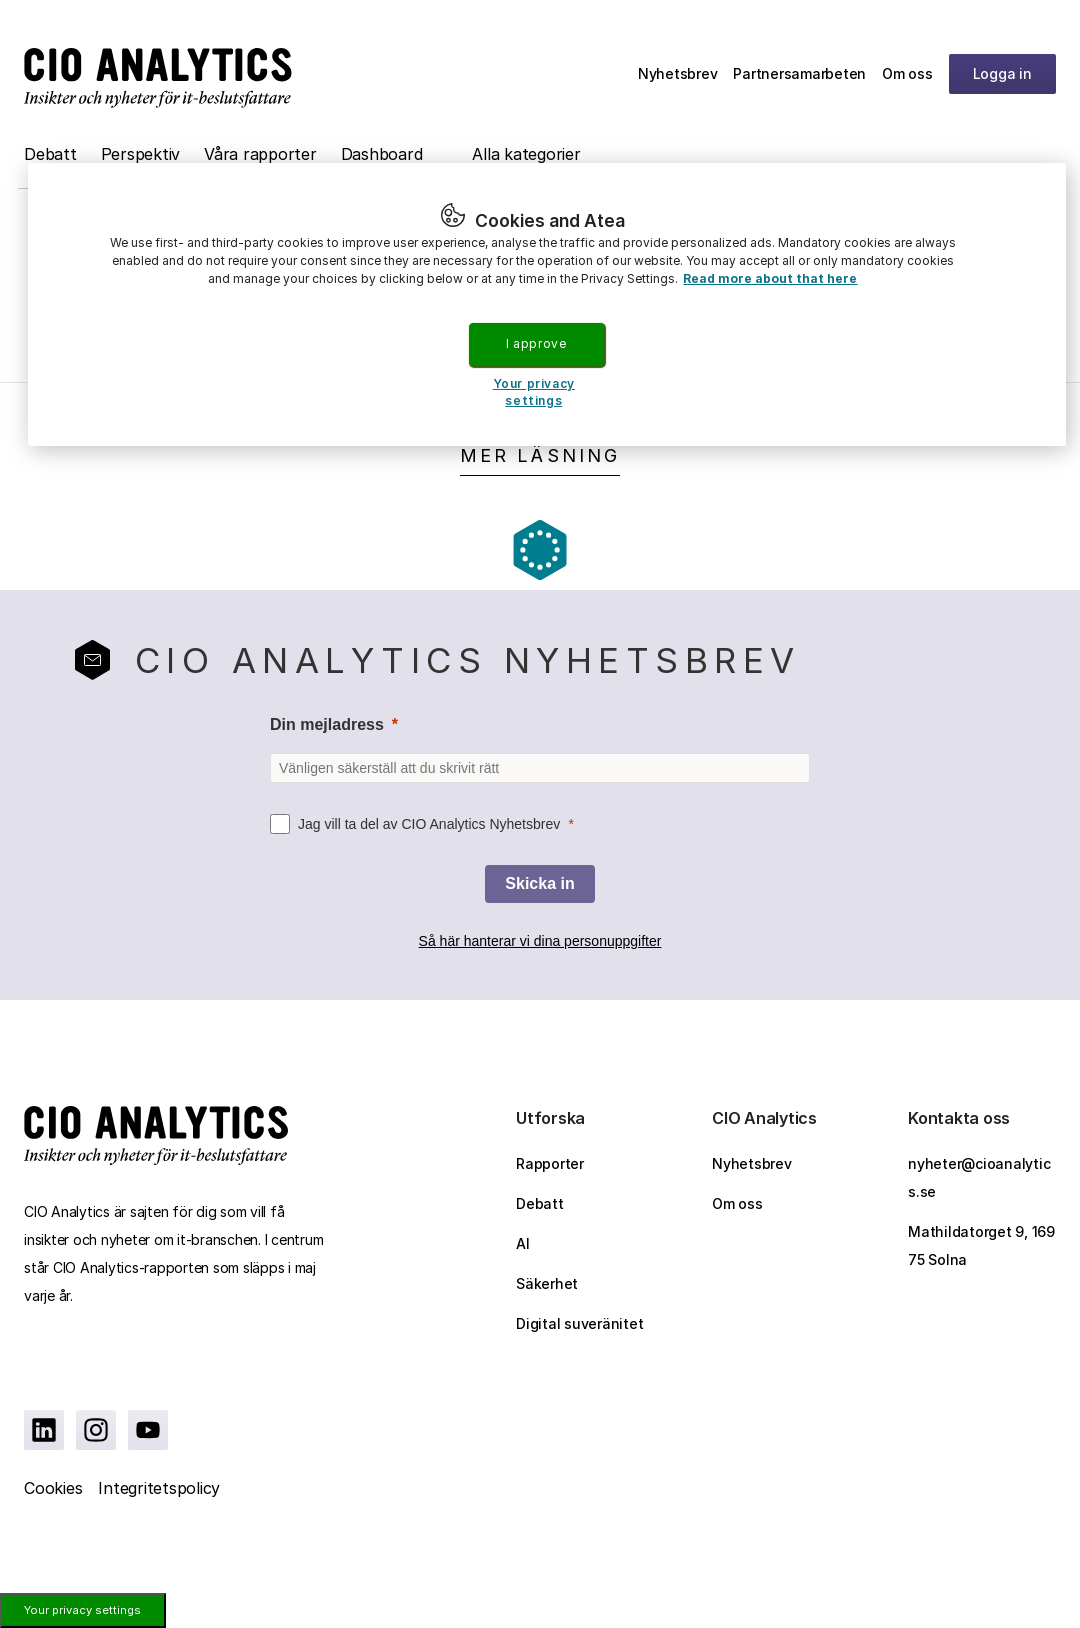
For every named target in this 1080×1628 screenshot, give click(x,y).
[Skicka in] (539, 884)
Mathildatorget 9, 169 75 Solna (981, 1245)
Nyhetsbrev (678, 73)
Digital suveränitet (579, 1323)
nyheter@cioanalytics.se (979, 1177)
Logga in (1002, 73)
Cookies (53, 1488)
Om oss (907, 73)
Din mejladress (327, 724)
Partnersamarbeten (799, 73)
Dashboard (382, 154)
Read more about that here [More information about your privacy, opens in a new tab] (770, 278)
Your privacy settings (82, 1610)
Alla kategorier (526, 154)
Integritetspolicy (159, 1488)
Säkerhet (547, 1283)
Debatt (50, 154)
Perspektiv (141, 154)
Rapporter (550, 1163)
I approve (536, 343)
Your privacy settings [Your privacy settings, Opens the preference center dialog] (534, 392)
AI (523, 1243)
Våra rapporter (260, 154)
